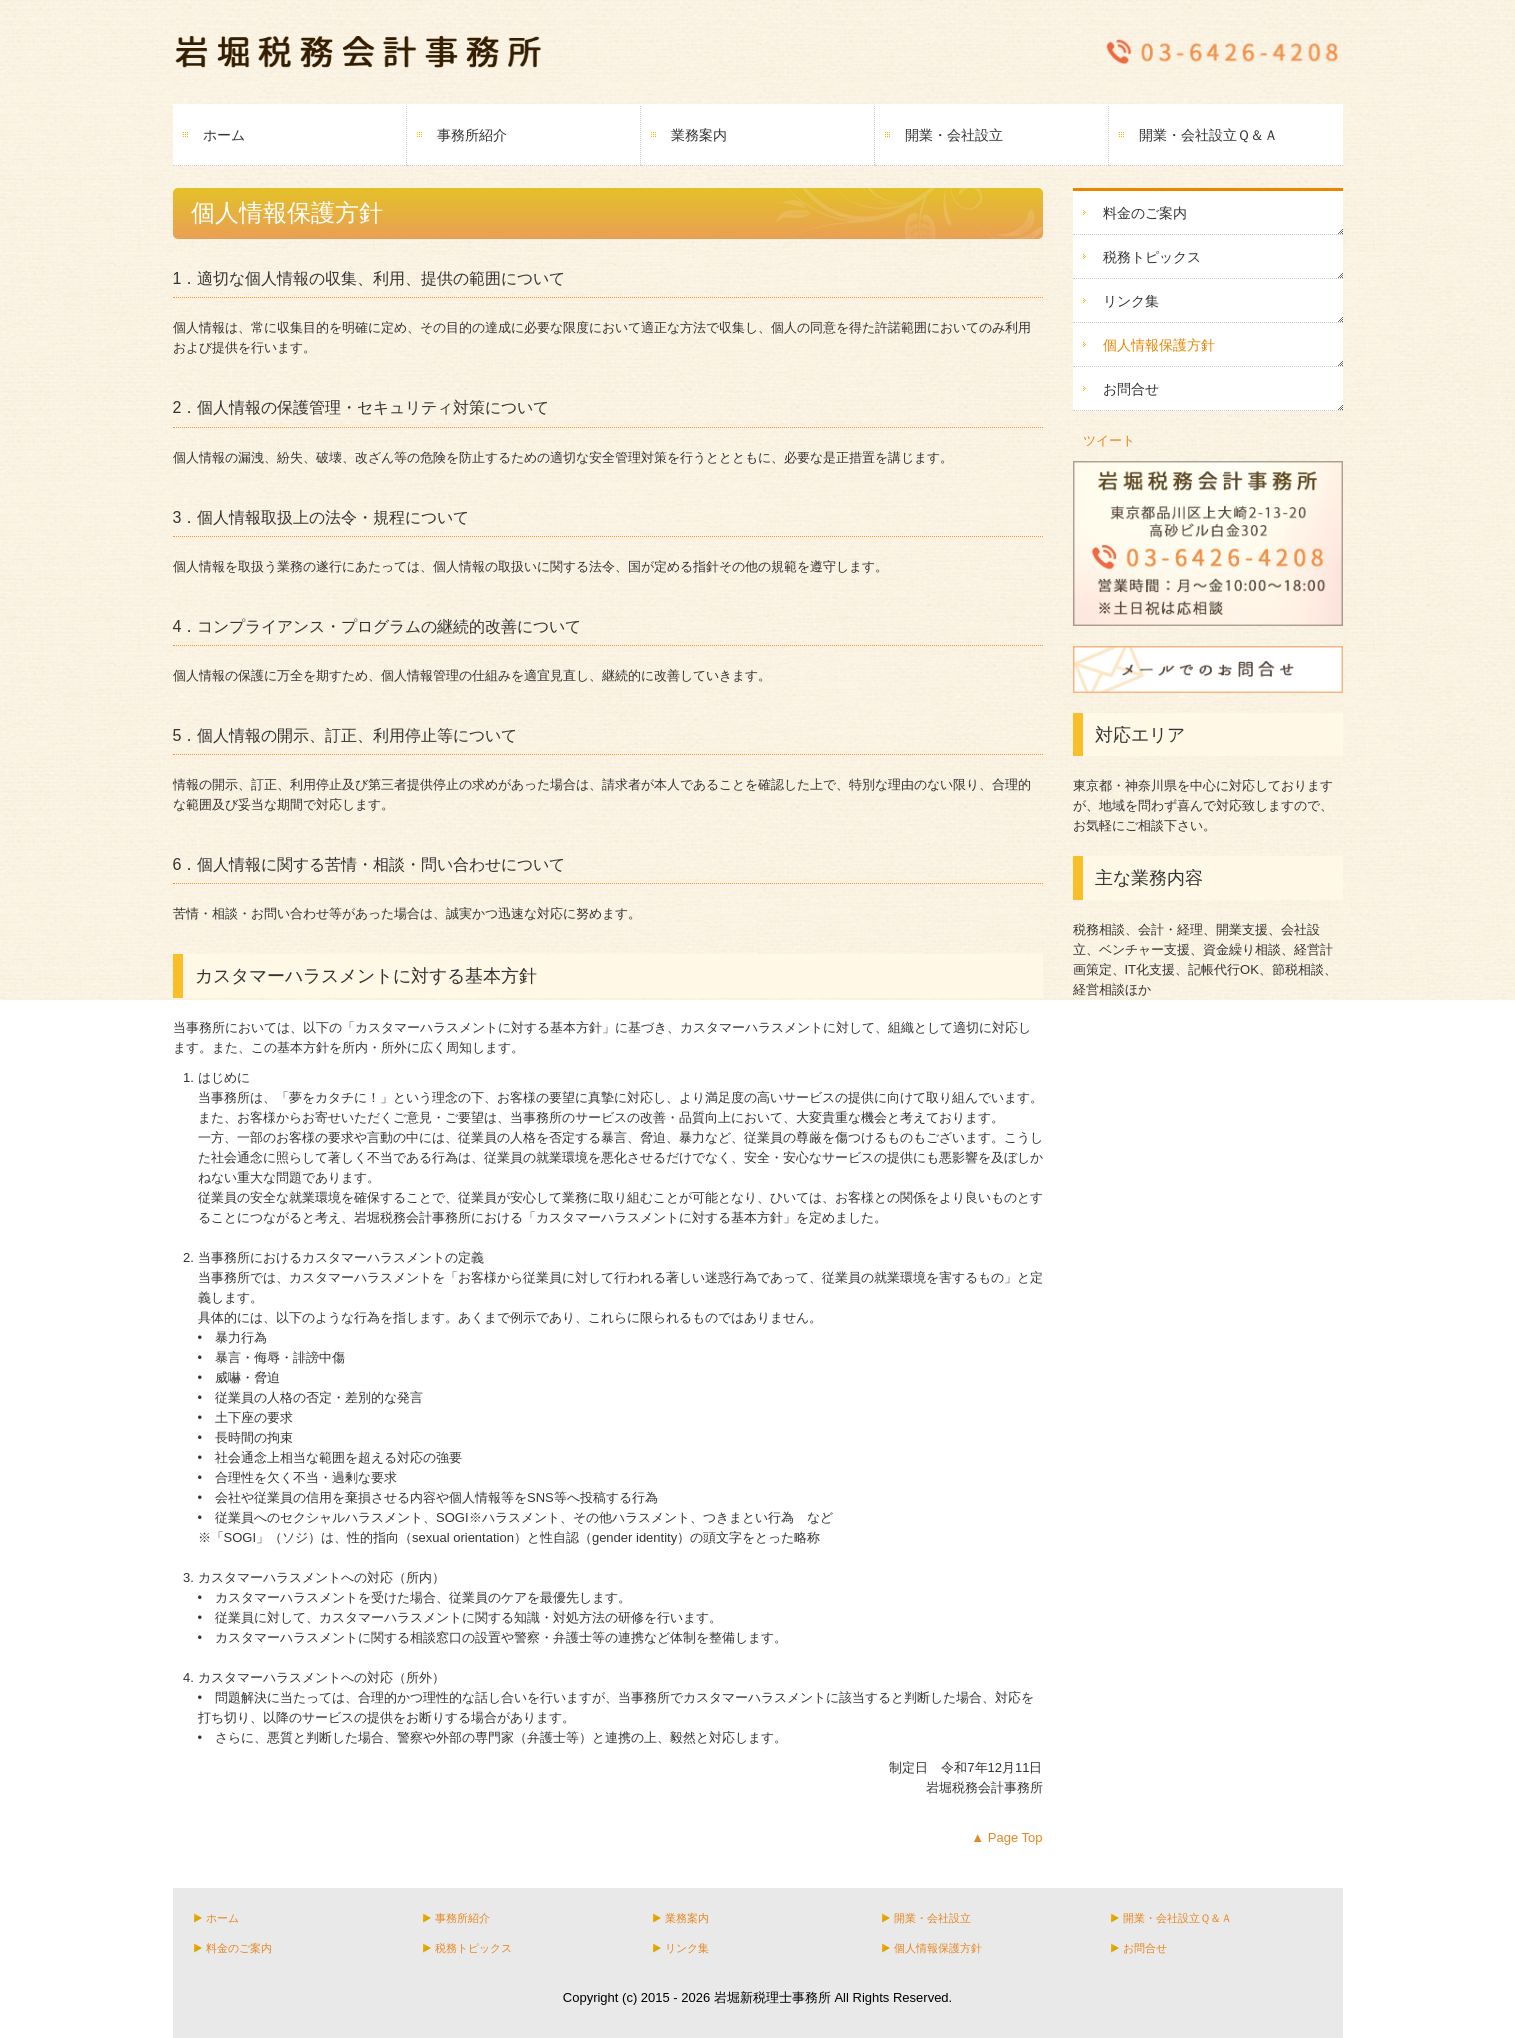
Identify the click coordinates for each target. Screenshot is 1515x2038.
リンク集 (1131, 301)
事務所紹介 (472, 135)
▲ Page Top (1006, 1837)
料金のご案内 (1145, 213)
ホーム (224, 135)
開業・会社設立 (954, 135)
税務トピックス (1152, 257)
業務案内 (699, 135)
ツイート (1109, 440)
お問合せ (1131, 389)
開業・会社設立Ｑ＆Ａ (1208, 135)
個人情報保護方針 (1159, 345)
